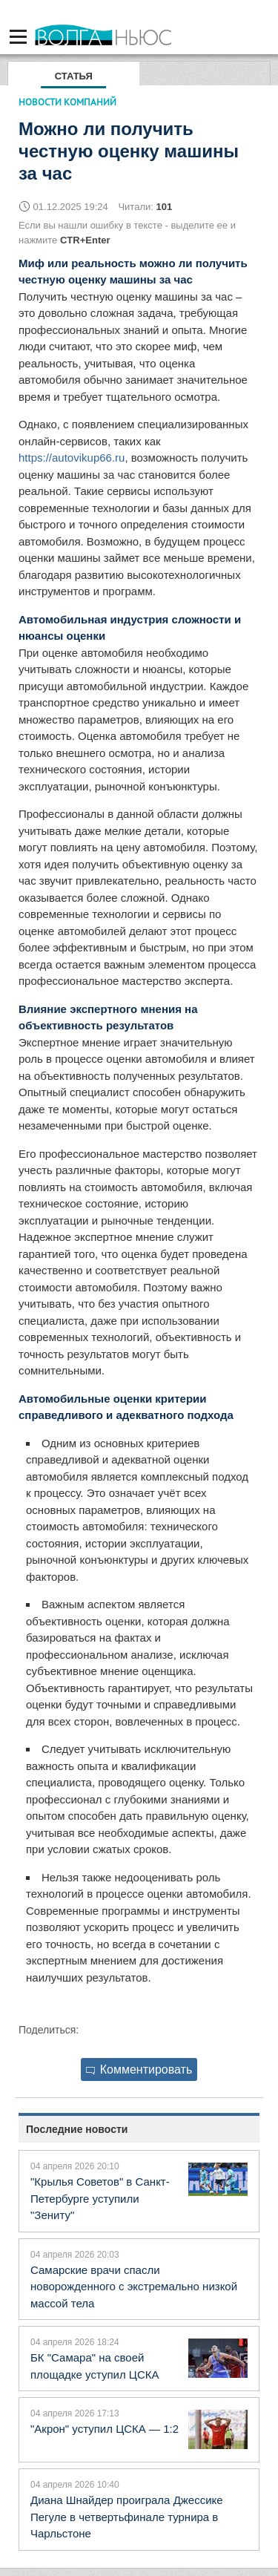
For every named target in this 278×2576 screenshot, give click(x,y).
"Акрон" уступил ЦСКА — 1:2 (104, 2428)
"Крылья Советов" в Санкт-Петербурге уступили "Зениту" (100, 2198)
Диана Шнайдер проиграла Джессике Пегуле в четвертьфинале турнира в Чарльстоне (126, 2517)
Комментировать (139, 2069)
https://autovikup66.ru (72, 457)
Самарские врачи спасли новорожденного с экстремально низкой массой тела (133, 2287)
